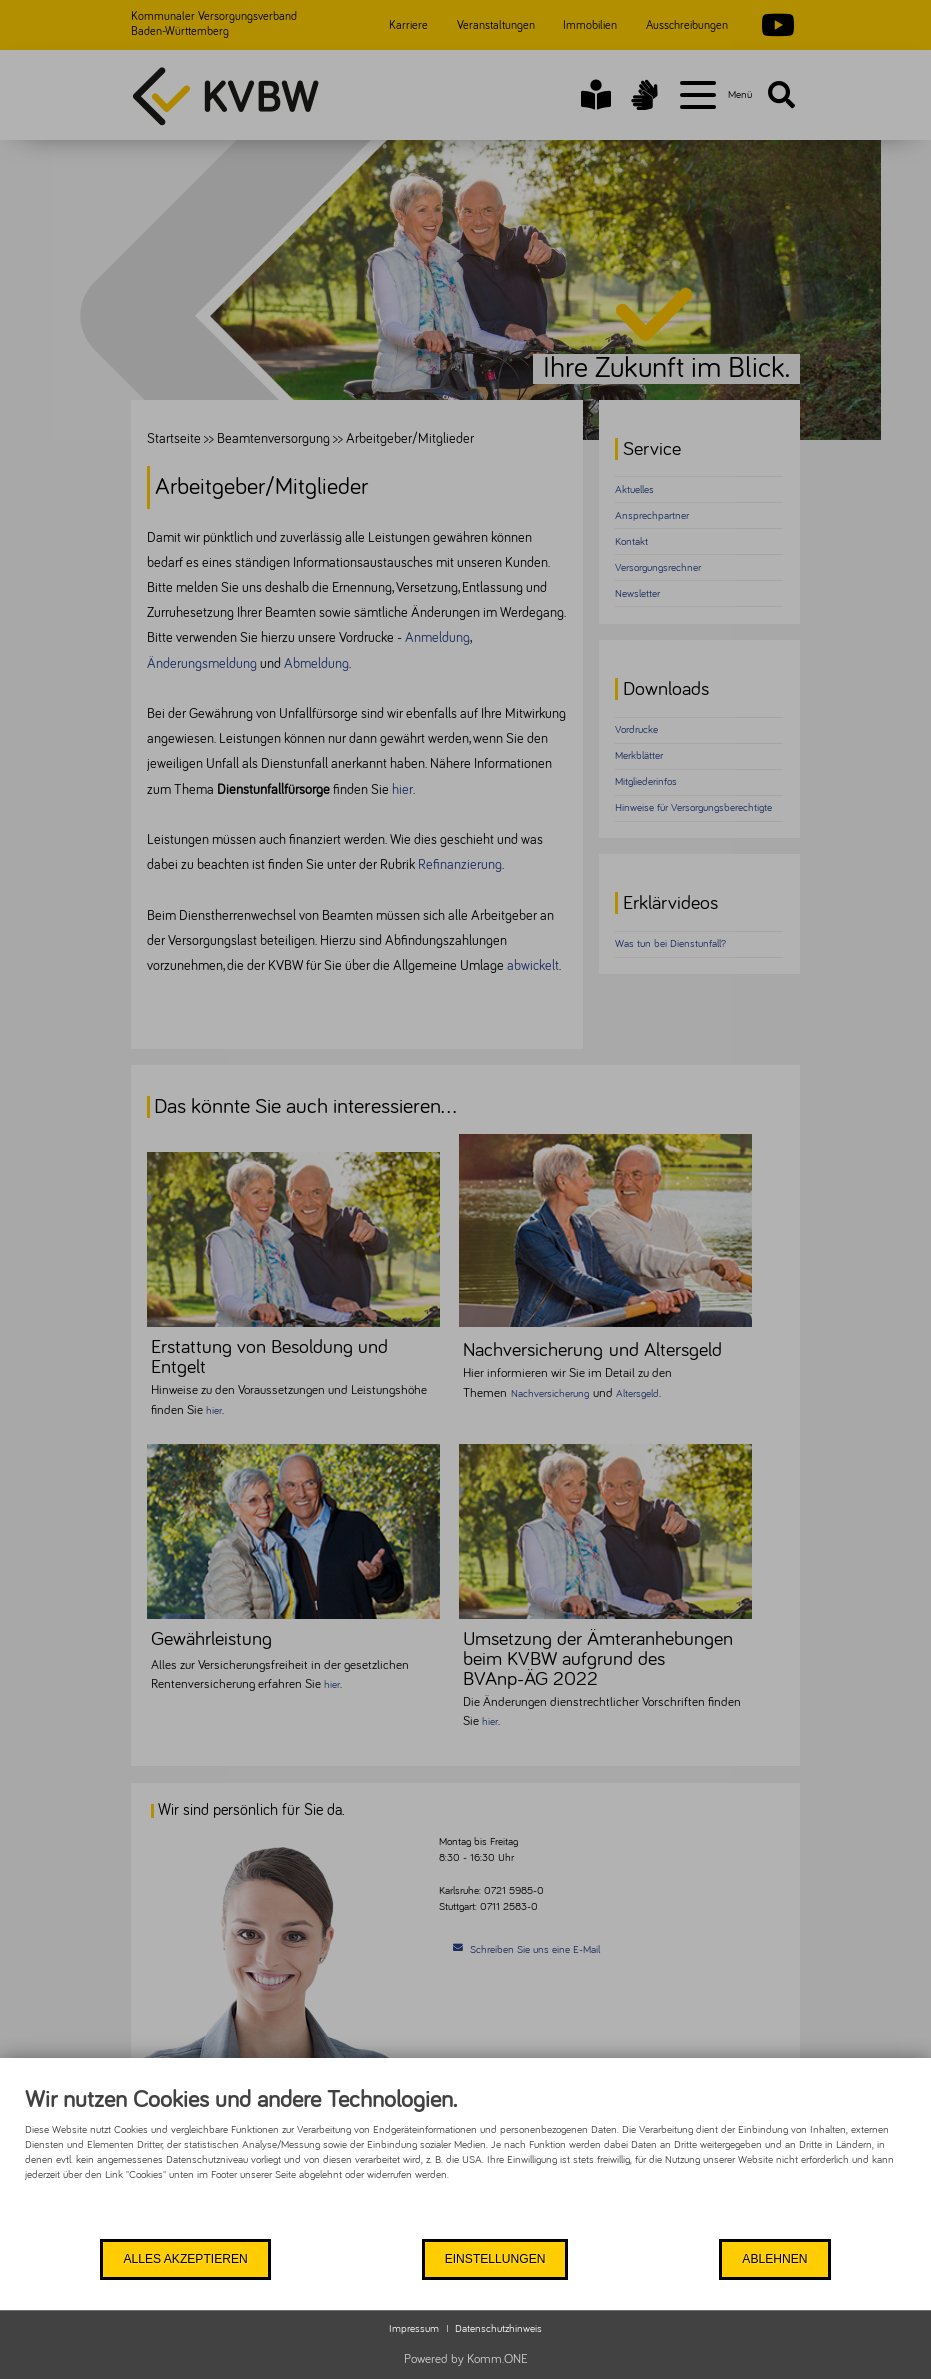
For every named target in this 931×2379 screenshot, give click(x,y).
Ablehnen (774, 2258)
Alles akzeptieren (184, 2258)
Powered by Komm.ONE (466, 2359)
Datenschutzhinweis (498, 2328)
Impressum (414, 2328)
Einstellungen (493, 2258)
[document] (465, 2161)
